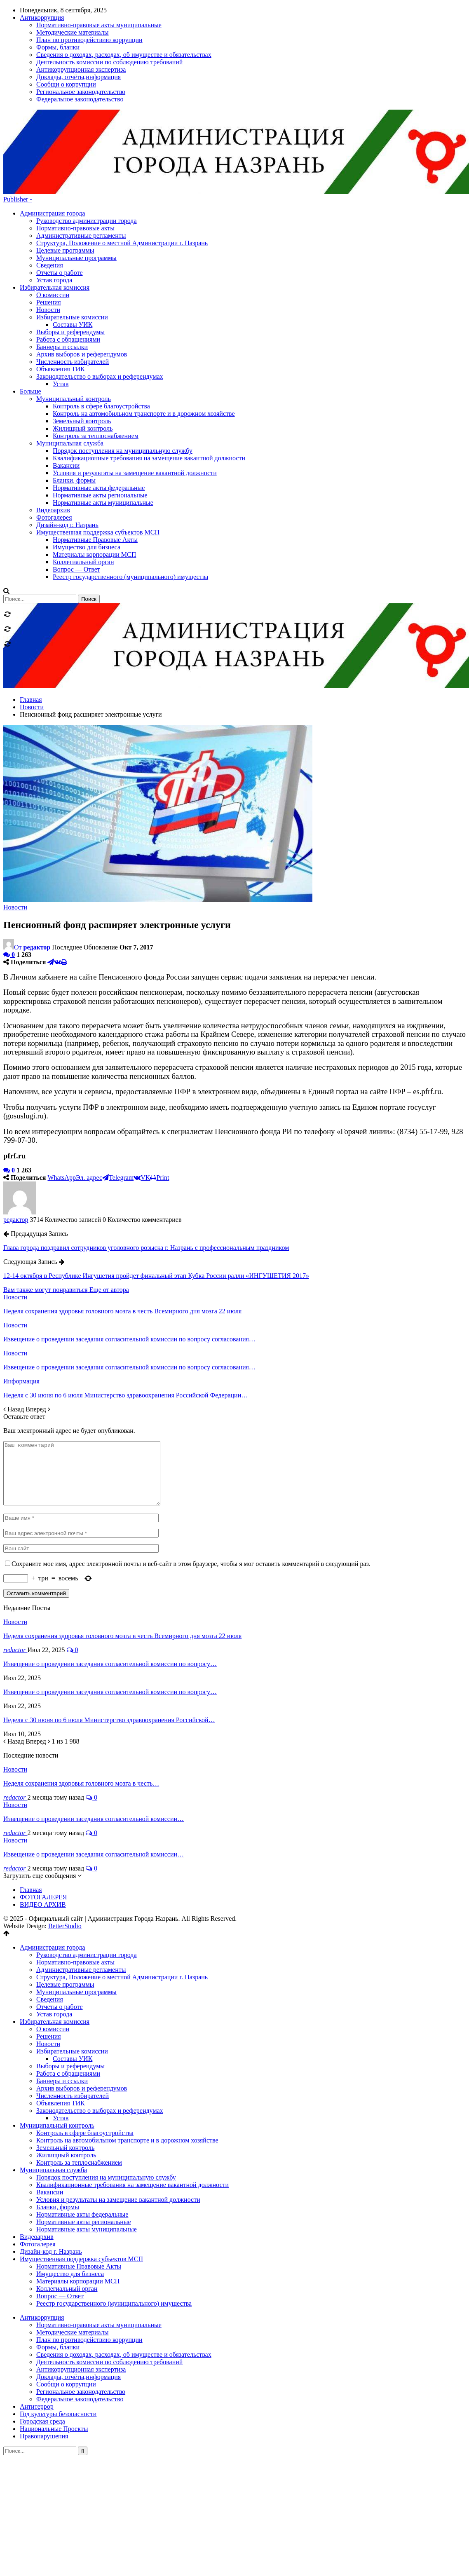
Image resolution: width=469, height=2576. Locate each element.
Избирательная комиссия (54, 1944)
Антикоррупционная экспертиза (81, 2292)
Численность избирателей (72, 2019)
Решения (48, 1959)
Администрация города (52, 124)
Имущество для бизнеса (70, 2197)
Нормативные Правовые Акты (78, 2189)
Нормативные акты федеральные (82, 2137)
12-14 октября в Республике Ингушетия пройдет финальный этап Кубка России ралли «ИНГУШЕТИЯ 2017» (156, 1186)
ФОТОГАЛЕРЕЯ (43, 1820)
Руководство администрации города (86, 131)
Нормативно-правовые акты (75, 139)
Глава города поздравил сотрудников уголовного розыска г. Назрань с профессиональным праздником (146, 1158)
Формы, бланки (58, 2270)
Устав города (54, 191)
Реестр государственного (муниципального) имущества (114, 2226)
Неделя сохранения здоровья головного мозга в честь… (81, 1706)
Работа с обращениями (68, 1996)
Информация (21, 1292)
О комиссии (52, 1952)
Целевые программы (65, 161)
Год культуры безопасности (58, 2337)
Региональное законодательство (80, 2314)
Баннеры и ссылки (62, 2004)
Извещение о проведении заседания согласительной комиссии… (93, 1742)
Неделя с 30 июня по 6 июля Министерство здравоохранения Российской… (109, 1643)
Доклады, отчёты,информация (78, 2300)
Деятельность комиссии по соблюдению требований (109, 2285)
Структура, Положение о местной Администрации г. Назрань (122, 153)
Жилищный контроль (66, 2078)
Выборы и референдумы (70, 1989)
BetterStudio (65, 1849)
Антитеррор (37, 2329)
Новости (15, 818)
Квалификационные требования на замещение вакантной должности (132, 2108)
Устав (60, 2041)
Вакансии (49, 2115)
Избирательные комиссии (72, 1974)
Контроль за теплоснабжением (79, 2085)
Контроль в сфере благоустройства (85, 2056)
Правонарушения (44, 2359)
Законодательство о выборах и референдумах (99, 2033)
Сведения (49, 176)
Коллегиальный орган (66, 2211)
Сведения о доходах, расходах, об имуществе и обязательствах (123, 2277)
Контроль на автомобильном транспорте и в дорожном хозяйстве (127, 2063)
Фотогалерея (38, 2167)
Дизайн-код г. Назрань (51, 2174)
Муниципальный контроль (57, 2048)
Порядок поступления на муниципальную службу (106, 2100)
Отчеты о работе (59, 183)
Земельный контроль (65, 2070)
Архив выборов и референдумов (81, 2011)
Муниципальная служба (53, 2093)
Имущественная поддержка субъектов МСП (81, 2182)
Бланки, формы (57, 2130)
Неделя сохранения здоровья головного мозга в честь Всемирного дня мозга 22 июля (122, 1559)
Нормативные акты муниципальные (86, 2152)
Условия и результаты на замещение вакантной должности (118, 2122)
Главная (31, 1813)
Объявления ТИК (60, 2026)
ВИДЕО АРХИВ (43, 1827)
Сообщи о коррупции (66, 2307)
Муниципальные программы (76, 168)
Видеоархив (37, 2159)
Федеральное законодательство (79, 2322)
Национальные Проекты (54, 2352)
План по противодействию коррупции (89, 2263)
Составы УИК (72, 1981)
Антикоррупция (42, 2240)
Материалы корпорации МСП (78, 2204)
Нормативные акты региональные (83, 2145)
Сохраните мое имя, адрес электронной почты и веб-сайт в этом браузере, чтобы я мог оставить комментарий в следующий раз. (191, 1487)
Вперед (38, 1320)
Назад (14, 1320)
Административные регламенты (81, 146)
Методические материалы (72, 2255)
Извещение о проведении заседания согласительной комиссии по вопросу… (110, 1587)
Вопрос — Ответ (60, 2219)
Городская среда (42, 2344)
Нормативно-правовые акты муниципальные (99, 2248)
